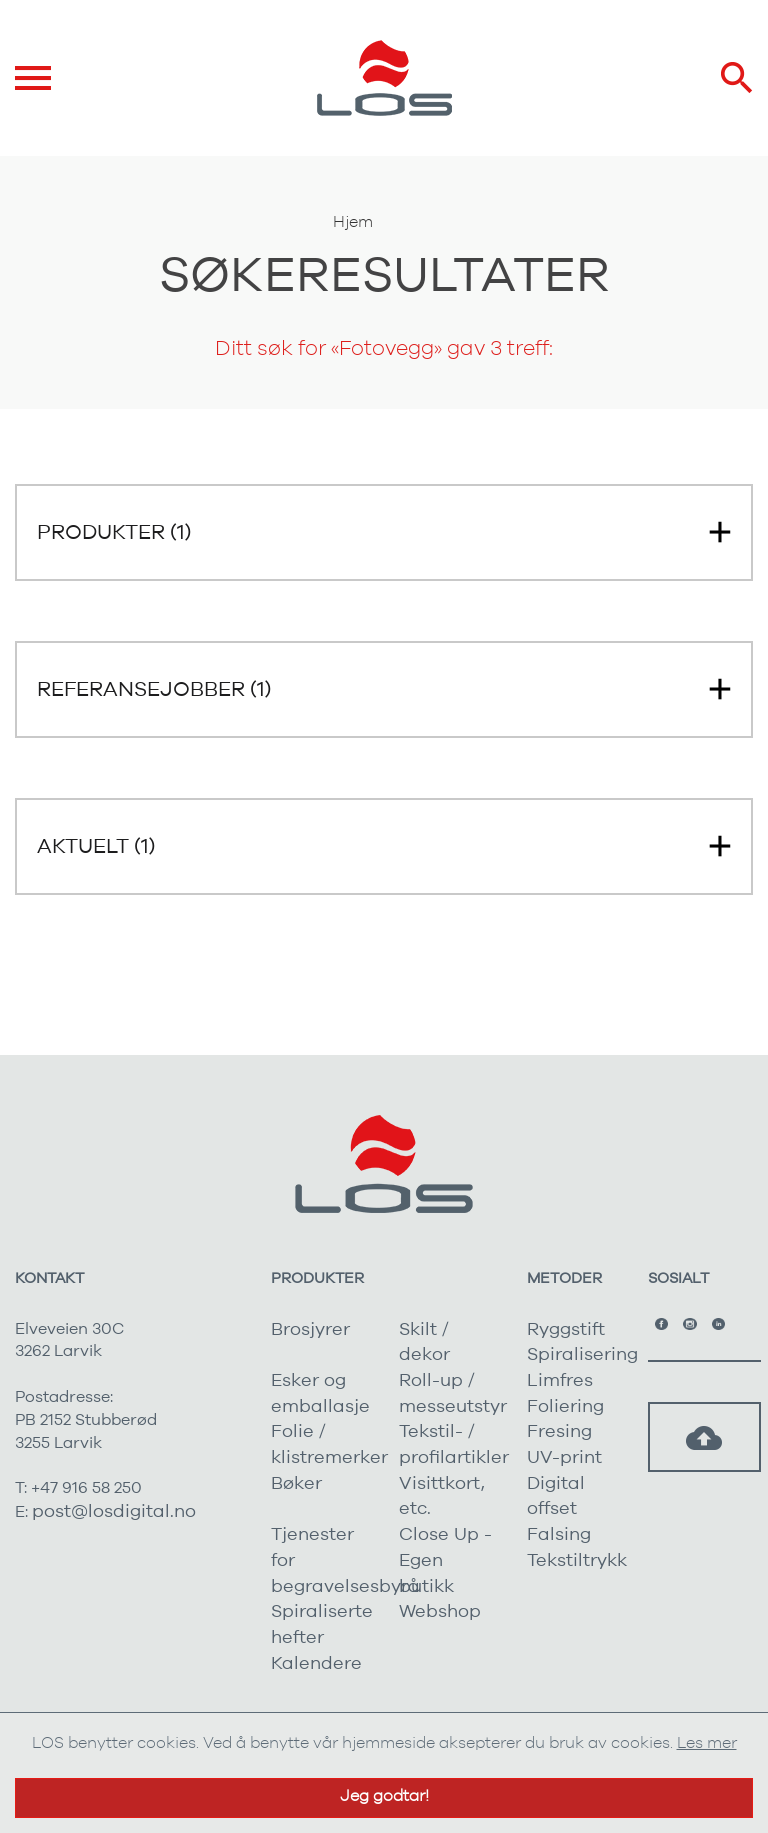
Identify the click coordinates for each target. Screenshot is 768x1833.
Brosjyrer (310, 1330)
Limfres (560, 1381)
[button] (384, 532)
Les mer (707, 1743)
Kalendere (316, 1664)
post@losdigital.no (114, 1512)
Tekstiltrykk (577, 1561)
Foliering (565, 1407)
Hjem (353, 222)
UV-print (564, 1458)
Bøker (296, 1484)
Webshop (440, 1612)
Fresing (559, 1432)
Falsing (559, 1535)
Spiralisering (582, 1355)
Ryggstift (566, 1330)
